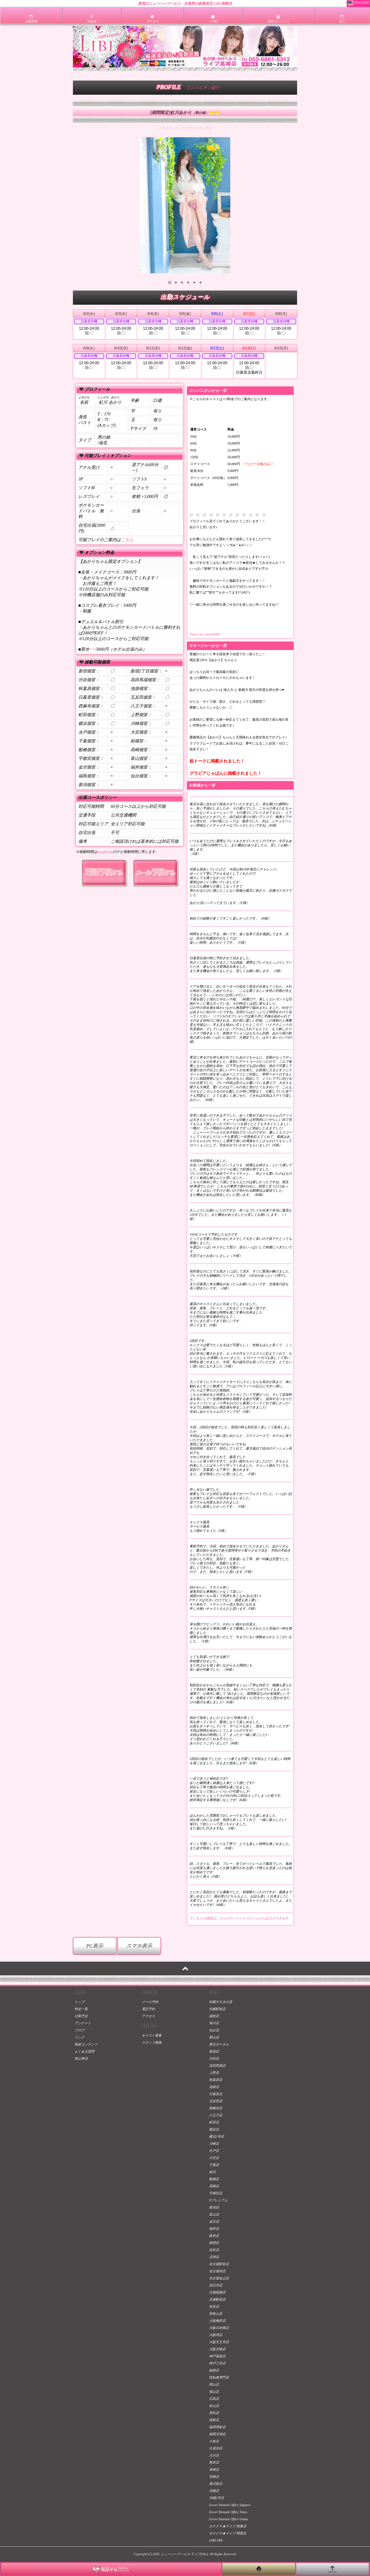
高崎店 (214, 2186)
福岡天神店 (217, 2434)
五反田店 (215, 2101)
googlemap (105, 852)
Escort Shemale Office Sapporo (230, 2505)
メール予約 (150, 2002)
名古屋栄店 (217, 2271)
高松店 (214, 2413)
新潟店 (214, 2207)
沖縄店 (214, 2491)
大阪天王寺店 (219, 2342)
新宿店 (214, 2051)
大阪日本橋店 (219, 2328)
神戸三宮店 (217, 2363)
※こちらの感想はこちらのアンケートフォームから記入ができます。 (240, 1918)
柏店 (212, 2172)
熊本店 (214, 2462)
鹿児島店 (215, 2484)
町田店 (214, 2122)
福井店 (214, 2228)
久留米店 (215, 2448)
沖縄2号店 (216, 2498)
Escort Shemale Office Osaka (228, 2519)
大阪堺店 (215, 2335)
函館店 (214, 2016)
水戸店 (214, 2150)
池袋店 (214, 2087)
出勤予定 (81, 2016)
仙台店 (214, 2030)
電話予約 (148, 2009)
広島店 (214, 2399)
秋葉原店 (215, 2080)
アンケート (83, 2023)
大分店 (214, 2455)
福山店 (214, 2391)
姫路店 (214, 2370)
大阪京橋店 (217, 2349)
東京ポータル (219, 2044)
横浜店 (214, 2129)
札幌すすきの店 (220, 2002)
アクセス (148, 2016)
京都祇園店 (217, 2292)
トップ (79, 2002)
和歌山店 (215, 2313)
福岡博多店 (217, 2427)
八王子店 (215, 2115)
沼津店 (214, 2257)
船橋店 (214, 2179)
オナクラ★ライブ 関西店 (227, 2533)
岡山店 (214, 2384)
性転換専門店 (219, 2377)
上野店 (214, 2073)
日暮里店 (215, 2094)
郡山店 (214, 2037)
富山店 (214, 2214)
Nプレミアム (218, 2200)
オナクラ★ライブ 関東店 (227, 2526)
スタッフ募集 (152, 2042)
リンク (79, 2037)
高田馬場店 (217, 2065)
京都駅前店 (217, 2299)
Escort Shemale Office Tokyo (228, 2512)
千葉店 (214, 2165)
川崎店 (214, 2143)
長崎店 (214, 2469)
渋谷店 (214, 2058)
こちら (127, 539)
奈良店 (214, 2306)
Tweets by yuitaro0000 (204, 634)
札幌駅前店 (217, 2009)
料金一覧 (81, 2009)
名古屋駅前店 (219, 2264)
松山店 (214, 2406)
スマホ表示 (139, 1946)
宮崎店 (214, 2476)
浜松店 (214, 2250)
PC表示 (94, 1946)
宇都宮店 (215, 2193)
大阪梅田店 (217, 2321)
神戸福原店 (217, 2356)
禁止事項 (81, 2058)
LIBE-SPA (216, 2540)
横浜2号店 (216, 2136)
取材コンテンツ (86, 2044)
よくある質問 (84, 2051)
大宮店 (214, 2158)
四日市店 (215, 2285)
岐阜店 (214, 2236)
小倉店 (214, 2441)
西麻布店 (215, 2108)
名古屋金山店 (219, 2278)
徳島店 (214, 2420)
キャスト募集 (152, 2035)
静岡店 (214, 2243)
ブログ (79, 2030)
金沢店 (214, 2221)
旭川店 (214, 2023)
